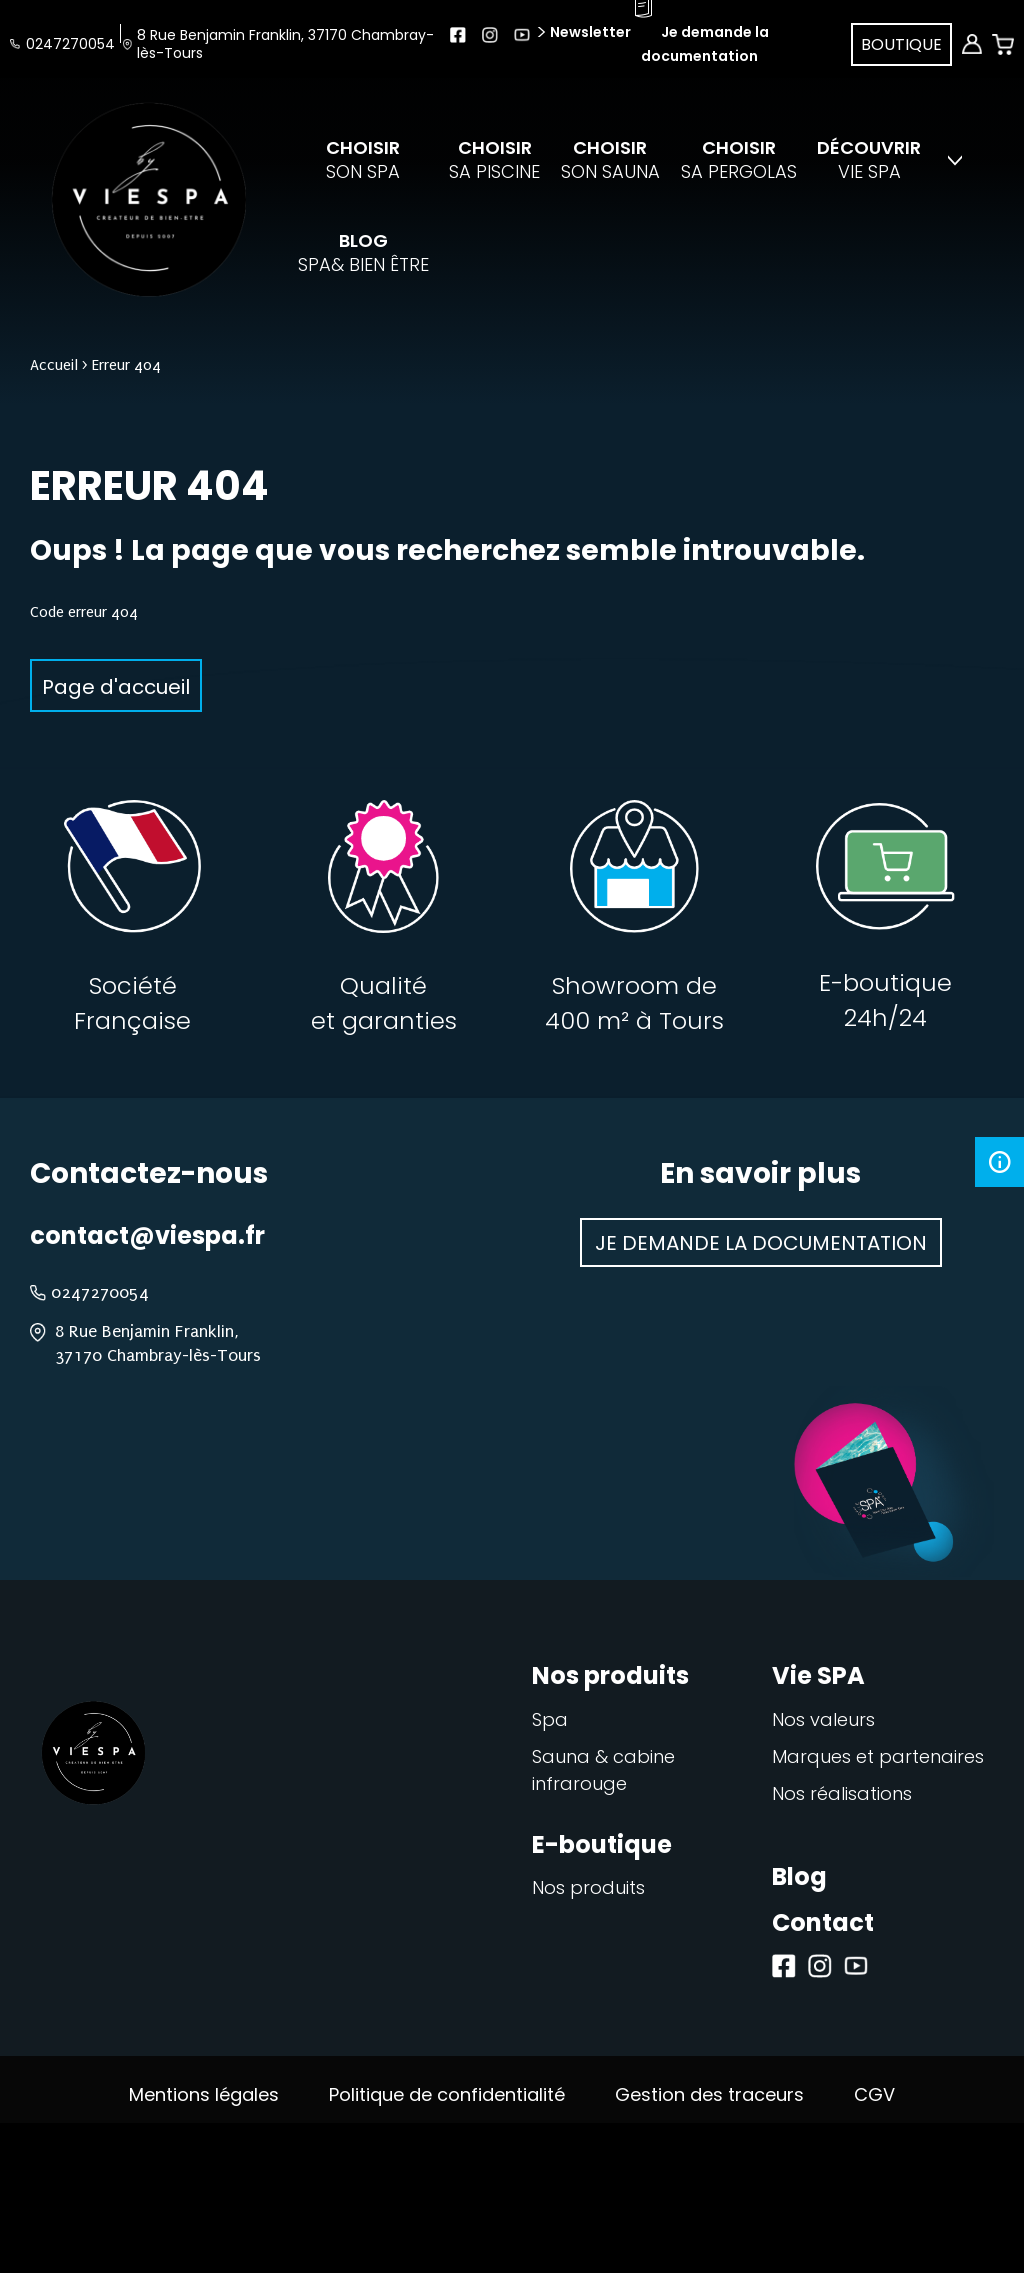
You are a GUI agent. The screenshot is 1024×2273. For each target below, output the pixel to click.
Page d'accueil (116, 687)
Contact (823, 1922)
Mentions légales (204, 2094)
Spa (550, 1719)
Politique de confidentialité (447, 2094)
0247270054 (70, 44)
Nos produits (588, 1887)
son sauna (610, 160)
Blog (799, 1876)
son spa (363, 160)
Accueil (54, 365)
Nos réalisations (842, 1793)
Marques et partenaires (878, 1756)
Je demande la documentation (761, 1243)
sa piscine (494, 160)
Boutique (901, 44)
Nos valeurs (823, 1719)
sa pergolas (739, 160)
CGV (874, 2094)
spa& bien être (363, 253)
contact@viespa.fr (147, 1235)
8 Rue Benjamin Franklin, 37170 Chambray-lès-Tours (285, 44)
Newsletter (589, 32)
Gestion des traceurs (709, 2094)
